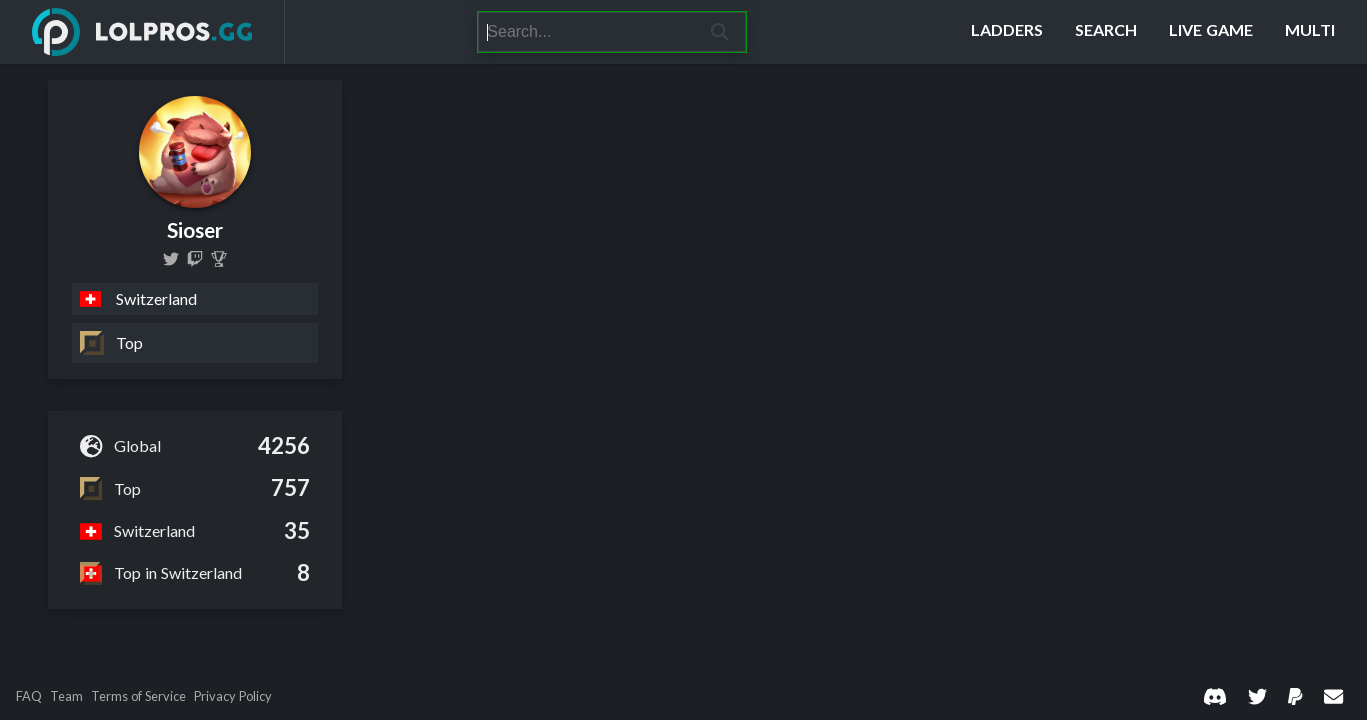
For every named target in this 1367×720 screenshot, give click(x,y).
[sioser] (195, 259)
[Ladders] (1007, 32)
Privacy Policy (233, 696)
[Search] (586, 32)
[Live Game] (1211, 32)
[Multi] (1310, 32)
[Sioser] (219, 259)
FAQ (29, 696)
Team (66, 696)
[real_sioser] (171, 259)
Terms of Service (138, 696)
